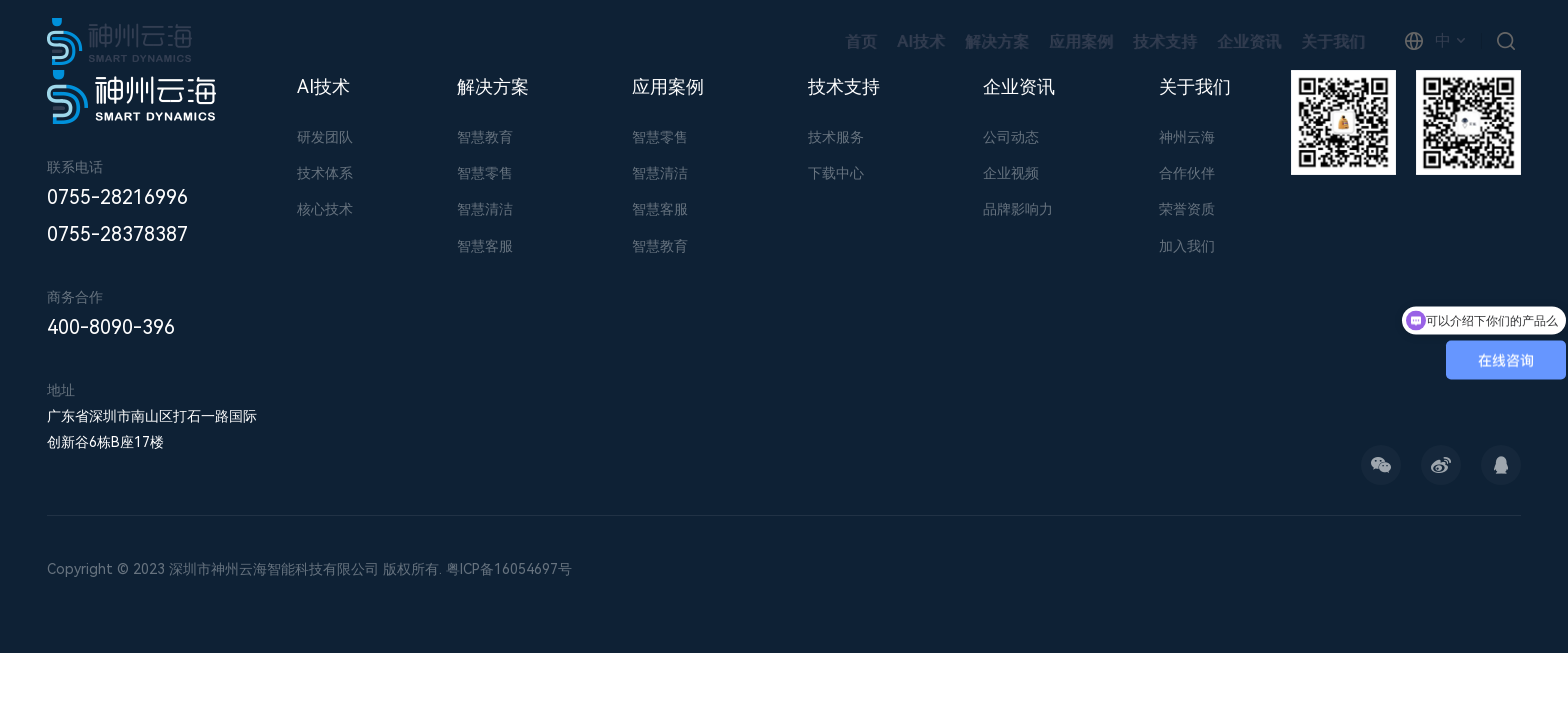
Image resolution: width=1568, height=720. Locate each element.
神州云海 (1187, 137)
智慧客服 (485, 246)
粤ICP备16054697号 (509, 569)
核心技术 (325, 209)
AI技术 (921, 41)
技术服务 (836, 137)
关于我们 (1333, 41)
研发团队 (325, 137)
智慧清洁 (485, 209)
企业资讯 (1249, 41)
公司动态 (1011, 137)
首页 (861, 41)
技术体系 (325, 173)
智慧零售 (485, 173)
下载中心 (836, 173)
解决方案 (997, 41)
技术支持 (1165, 41)
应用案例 (1081, 41)
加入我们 (1187, 246)
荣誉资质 (1187, 209)
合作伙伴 (1187, 173)
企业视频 (1011, 173)
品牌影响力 (1018, 209)
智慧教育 (485, 137)
